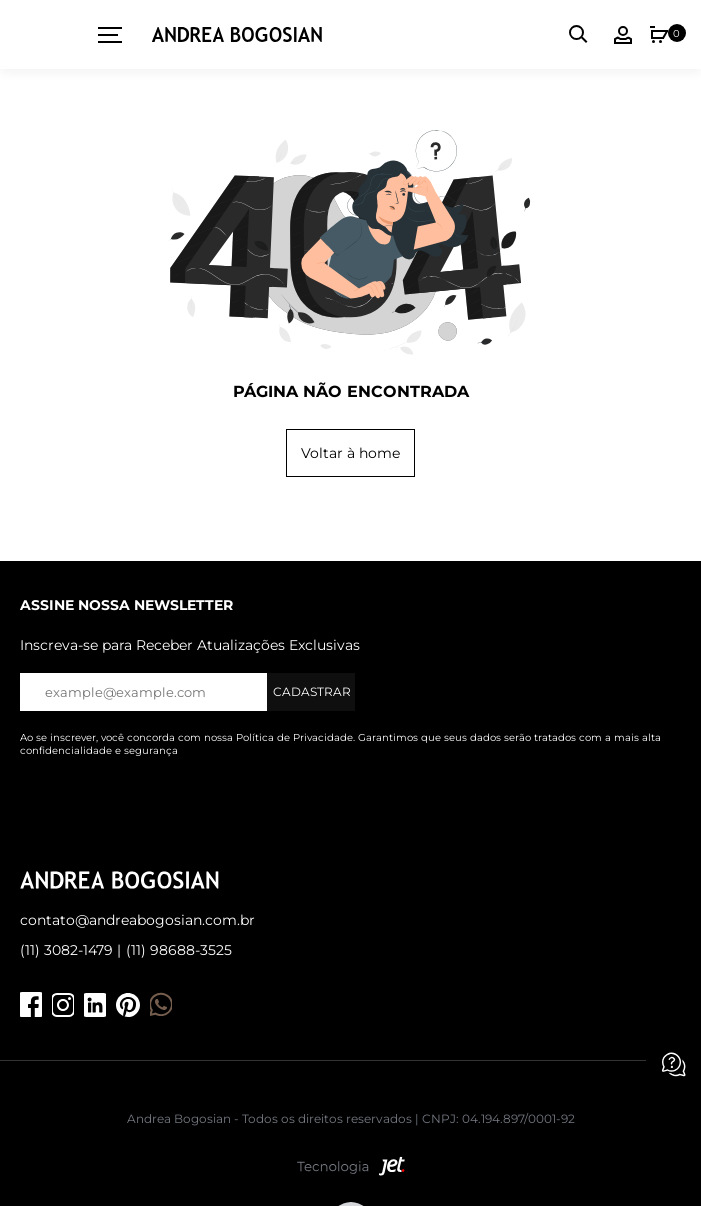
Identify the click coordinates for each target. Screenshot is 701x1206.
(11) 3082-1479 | (70, 950)
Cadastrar (312, 691)
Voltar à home (350, 453)
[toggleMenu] (102, 35)
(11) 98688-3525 (179, 950)
